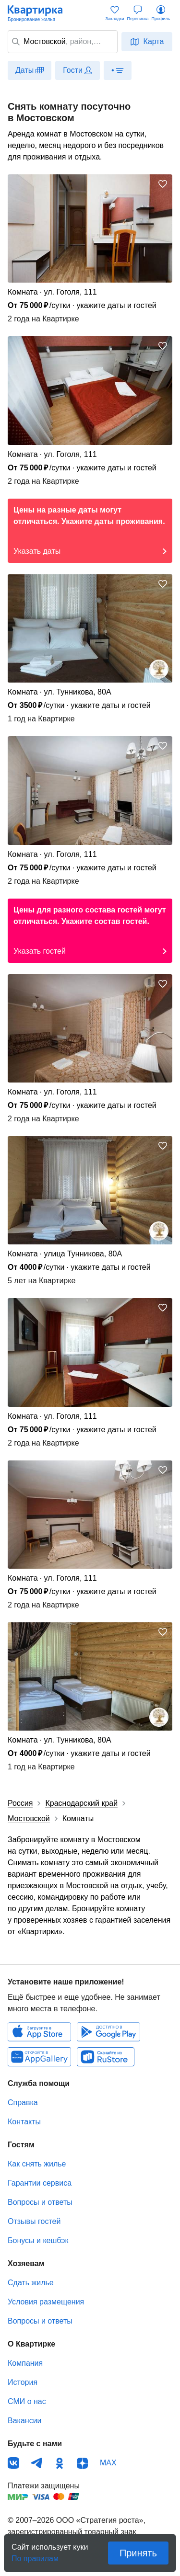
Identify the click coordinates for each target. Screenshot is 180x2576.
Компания (25, 2363)
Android (108, 2031)
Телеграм (36, 2463)
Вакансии (25, 2420)
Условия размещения (46, 2302)
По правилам (35, 2555)
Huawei (39, 2056)
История (22, 2382)
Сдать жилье (31, 2283)
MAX (108, 2463)
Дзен (82, 2463)
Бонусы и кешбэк (38, 2240)
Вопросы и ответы (40, 2202)
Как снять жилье (37, 2164)
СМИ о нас (27, 2401)
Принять (138, 2553)
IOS (39, 2031)
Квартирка (40, 13)
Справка (23, 2102)
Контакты (24, 2122)
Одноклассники (59, 2463)
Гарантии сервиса (40, 2183)
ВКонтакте (13, 2463)
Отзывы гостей (34, 2221)
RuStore (105, 2056)
